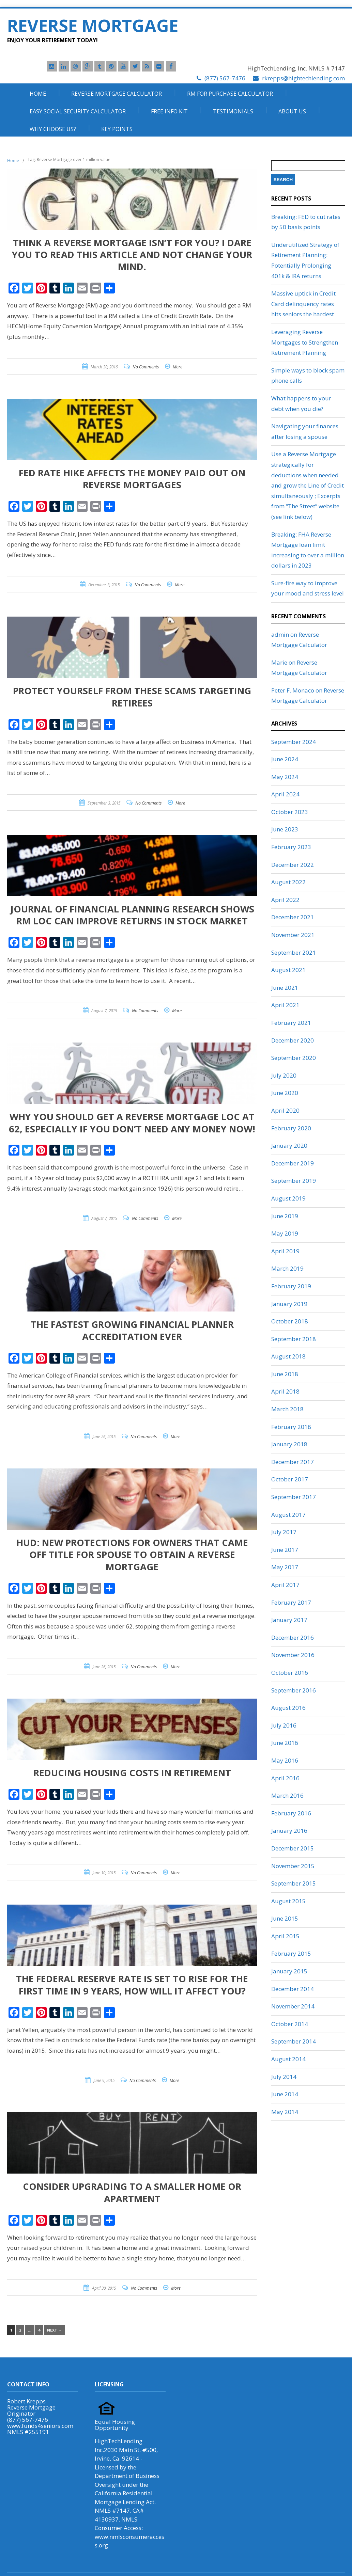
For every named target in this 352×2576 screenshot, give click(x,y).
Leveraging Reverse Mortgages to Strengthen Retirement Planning (304, 342)
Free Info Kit (169, 111)
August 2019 (288, 1198)
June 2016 (284, 1743)
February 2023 (291, 847)
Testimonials (233, 111)
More (177, 367)
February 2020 (291, 1128)
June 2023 (284, 829)
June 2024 (284, 759)
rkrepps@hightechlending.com (303, 78)
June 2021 (284, 987)
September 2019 (293, 1180)
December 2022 (292, 865)
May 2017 (284, 1567)
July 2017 (283, 1532)
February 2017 (291, 1602)
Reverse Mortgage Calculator (116, 93)
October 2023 (289, 812)
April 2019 (285, 1251)
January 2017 (289, 1620)
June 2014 (284, 2094)
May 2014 (284, 2112)
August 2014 (288, 2059)
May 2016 (284, 1760)
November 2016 (293, 1655)
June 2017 (284, 1550)
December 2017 (292, 1462)
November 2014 (293, 2006)
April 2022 (285, 900)
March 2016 (287, 1795)
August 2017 (288, 1514)
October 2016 (289, 1672)
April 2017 (285, 1585)
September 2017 (293, 1497)
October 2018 (289, 1321)
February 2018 (291, 1427)
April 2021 (285, 1005)
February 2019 (291, 1286)
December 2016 (292, 1637)
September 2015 (293, 1883)
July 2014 (283, 2077)
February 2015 (291, 1953)
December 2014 (292, 1989)
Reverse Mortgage (92, 25)
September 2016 (293, 1690)
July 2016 (283, 1725)
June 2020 (284, 1093)
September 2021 (293, 952)
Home (38, 93)
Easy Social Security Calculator (78, 111)
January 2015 (289, 1971)
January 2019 (289, 1304)
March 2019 (287, 1268)
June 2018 (284, 1374)
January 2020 (289, 1145)
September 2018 (293, 1339)
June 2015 (284, 1918)
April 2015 (285, 1936)
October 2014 (289, 2024)
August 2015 (288, 1901)
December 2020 (292, 1040)
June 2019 (284, 1216)
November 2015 (293, 1866)
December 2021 (292, 917)
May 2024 (284, 777)
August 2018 (288, 1356)
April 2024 (285, 794)
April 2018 (285, 1391)
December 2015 (292, 1848)
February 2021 (291, 1023)
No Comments (146, 367)
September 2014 (293, 2041)
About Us (292, 111)
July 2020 (283, 1075)
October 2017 (289, 1479)
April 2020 (285, 1110)
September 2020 (293, 1058)
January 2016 (289, 1830)
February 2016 (291, 1813)
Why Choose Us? (53, 129)
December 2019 (292, 1163)
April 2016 (285, 1778)
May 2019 (284, 1233)
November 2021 (293, 935)
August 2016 (288, 1708)
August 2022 (288, 882)
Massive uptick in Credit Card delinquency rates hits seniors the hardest (303, 303)
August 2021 (288, 970)
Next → (54, 2330)
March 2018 (287, 1409)
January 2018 (289, 1444)
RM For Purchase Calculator (230, 93)
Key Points (117, 129)
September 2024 (293, 742)
